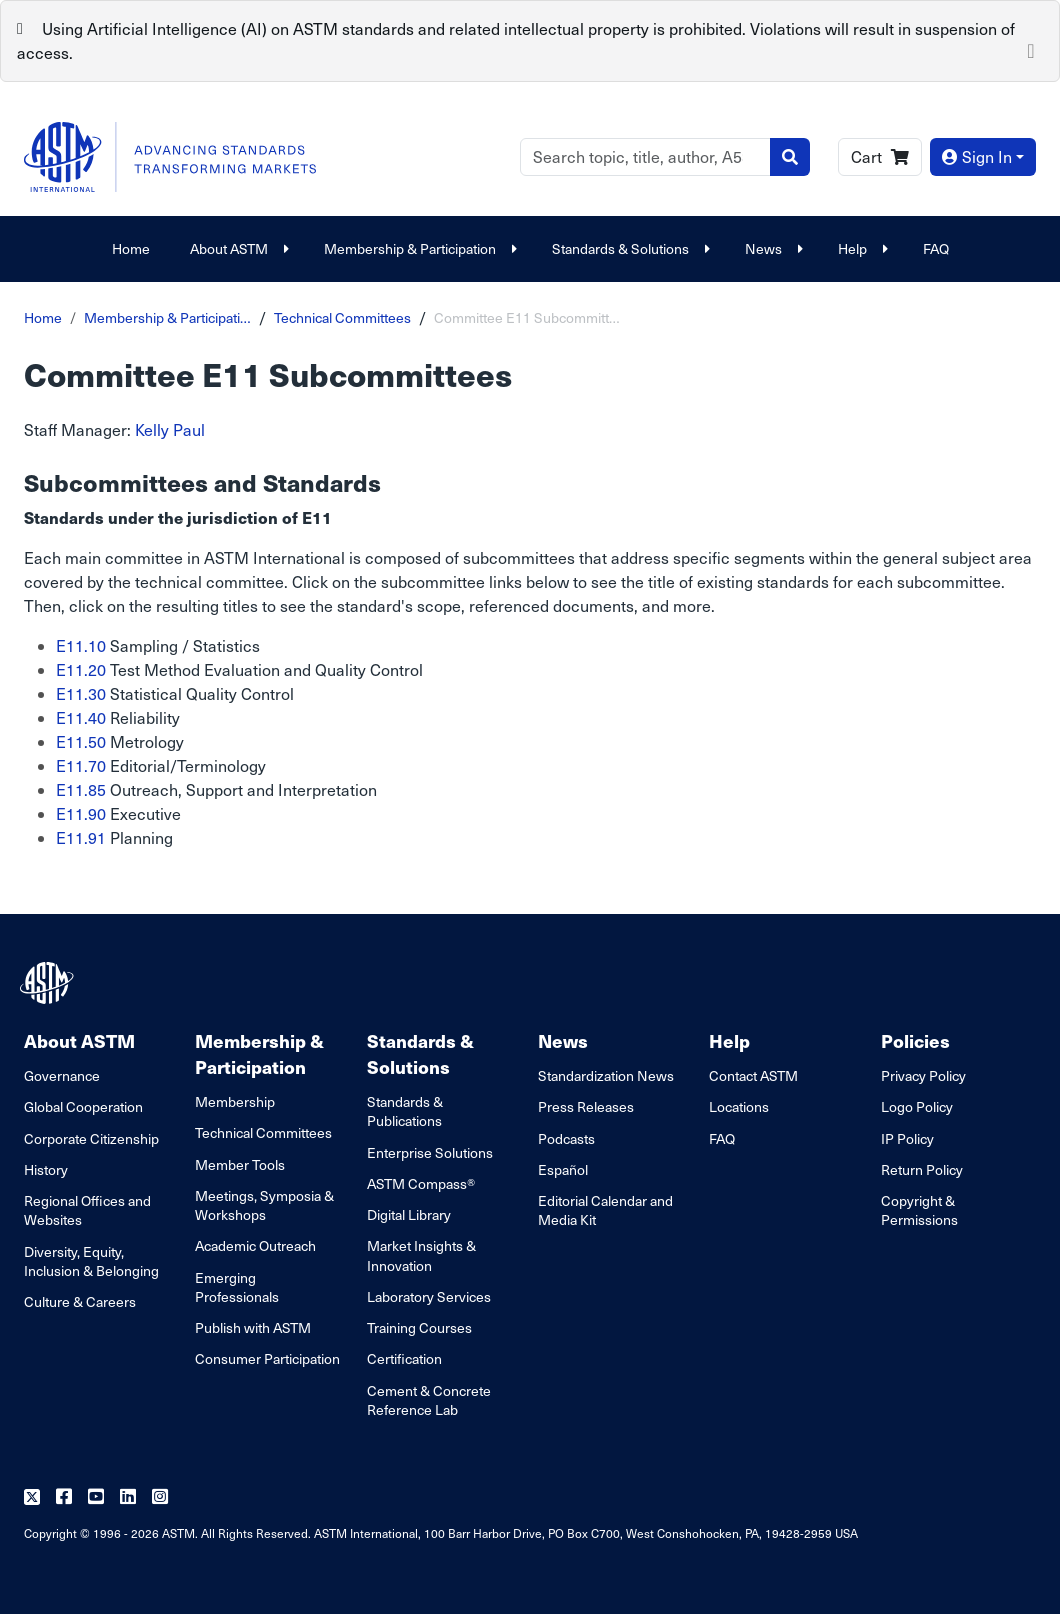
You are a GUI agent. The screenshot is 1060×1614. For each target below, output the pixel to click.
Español (563, 1169)
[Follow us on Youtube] (96, 1497)
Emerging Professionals (237, 1287)
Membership (235, 1101)
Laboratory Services (429, 1296)
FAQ (936, 248)
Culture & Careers (80, 1301)
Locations (739, 1106)
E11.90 (81, 813)
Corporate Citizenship (91, 1138)
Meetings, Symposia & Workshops (264, 1205)
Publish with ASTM (253, 1327)
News (771, 248)
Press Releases (586, 1106)
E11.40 (81, 717)
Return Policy (922, 1169)
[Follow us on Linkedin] (128, 1497)
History (46, 1169)
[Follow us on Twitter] (32, 1497)
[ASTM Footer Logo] (49, 983)
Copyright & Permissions (919, 1210)
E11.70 (81, 765)
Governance (62, 1075)
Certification (404, 1358)
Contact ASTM (753, 1075)
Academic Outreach (255, 1245)
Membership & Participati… (167, 317)
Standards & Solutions (628, 248)
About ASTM (237, 248)
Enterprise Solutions (430, 1152)
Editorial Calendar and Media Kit (605, 1210)
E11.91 (81, 837)
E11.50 (81, 741)
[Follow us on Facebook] (64, 1497)
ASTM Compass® (421, 1183)
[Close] (1031, 49)
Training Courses (419, 1327)
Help (860, 248)
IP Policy (907, 1138)
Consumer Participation (267, 1358)
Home (131, 248)
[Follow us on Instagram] (160, 1497)
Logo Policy (917, 1106)
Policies (915, 1040)
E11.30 (81, 693)
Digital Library (409, 1214)
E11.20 (81, 669)
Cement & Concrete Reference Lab (429, 1400)
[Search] (645, 157)
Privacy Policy (923, 1075)
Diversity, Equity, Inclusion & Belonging (91, 1261)
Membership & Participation (418, 248)
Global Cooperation (83, 1106)
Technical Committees (342, 317)
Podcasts (566, 1138)
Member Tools (240, 1164)
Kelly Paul (170, 429)
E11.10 (81, 645)
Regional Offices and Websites (87, 1210)
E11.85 (81, 789)
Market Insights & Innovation (421, 1255)
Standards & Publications (405, 1111)
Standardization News (606, 1075)
